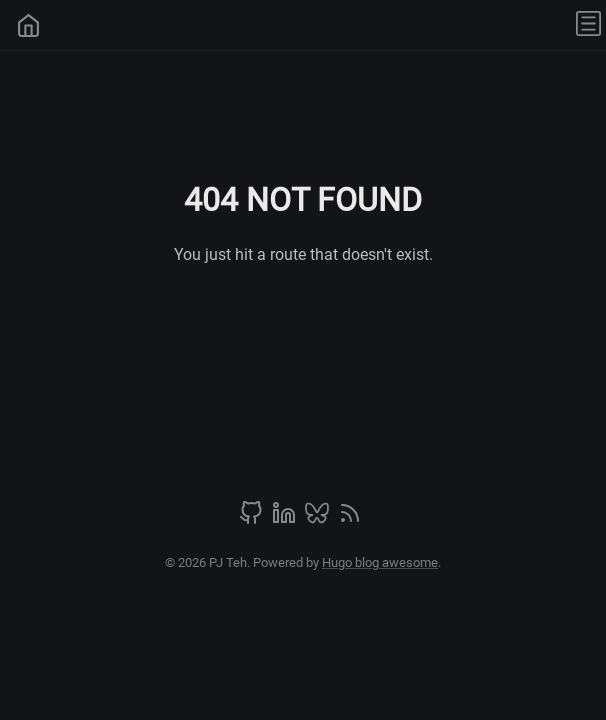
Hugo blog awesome (380, 562)
